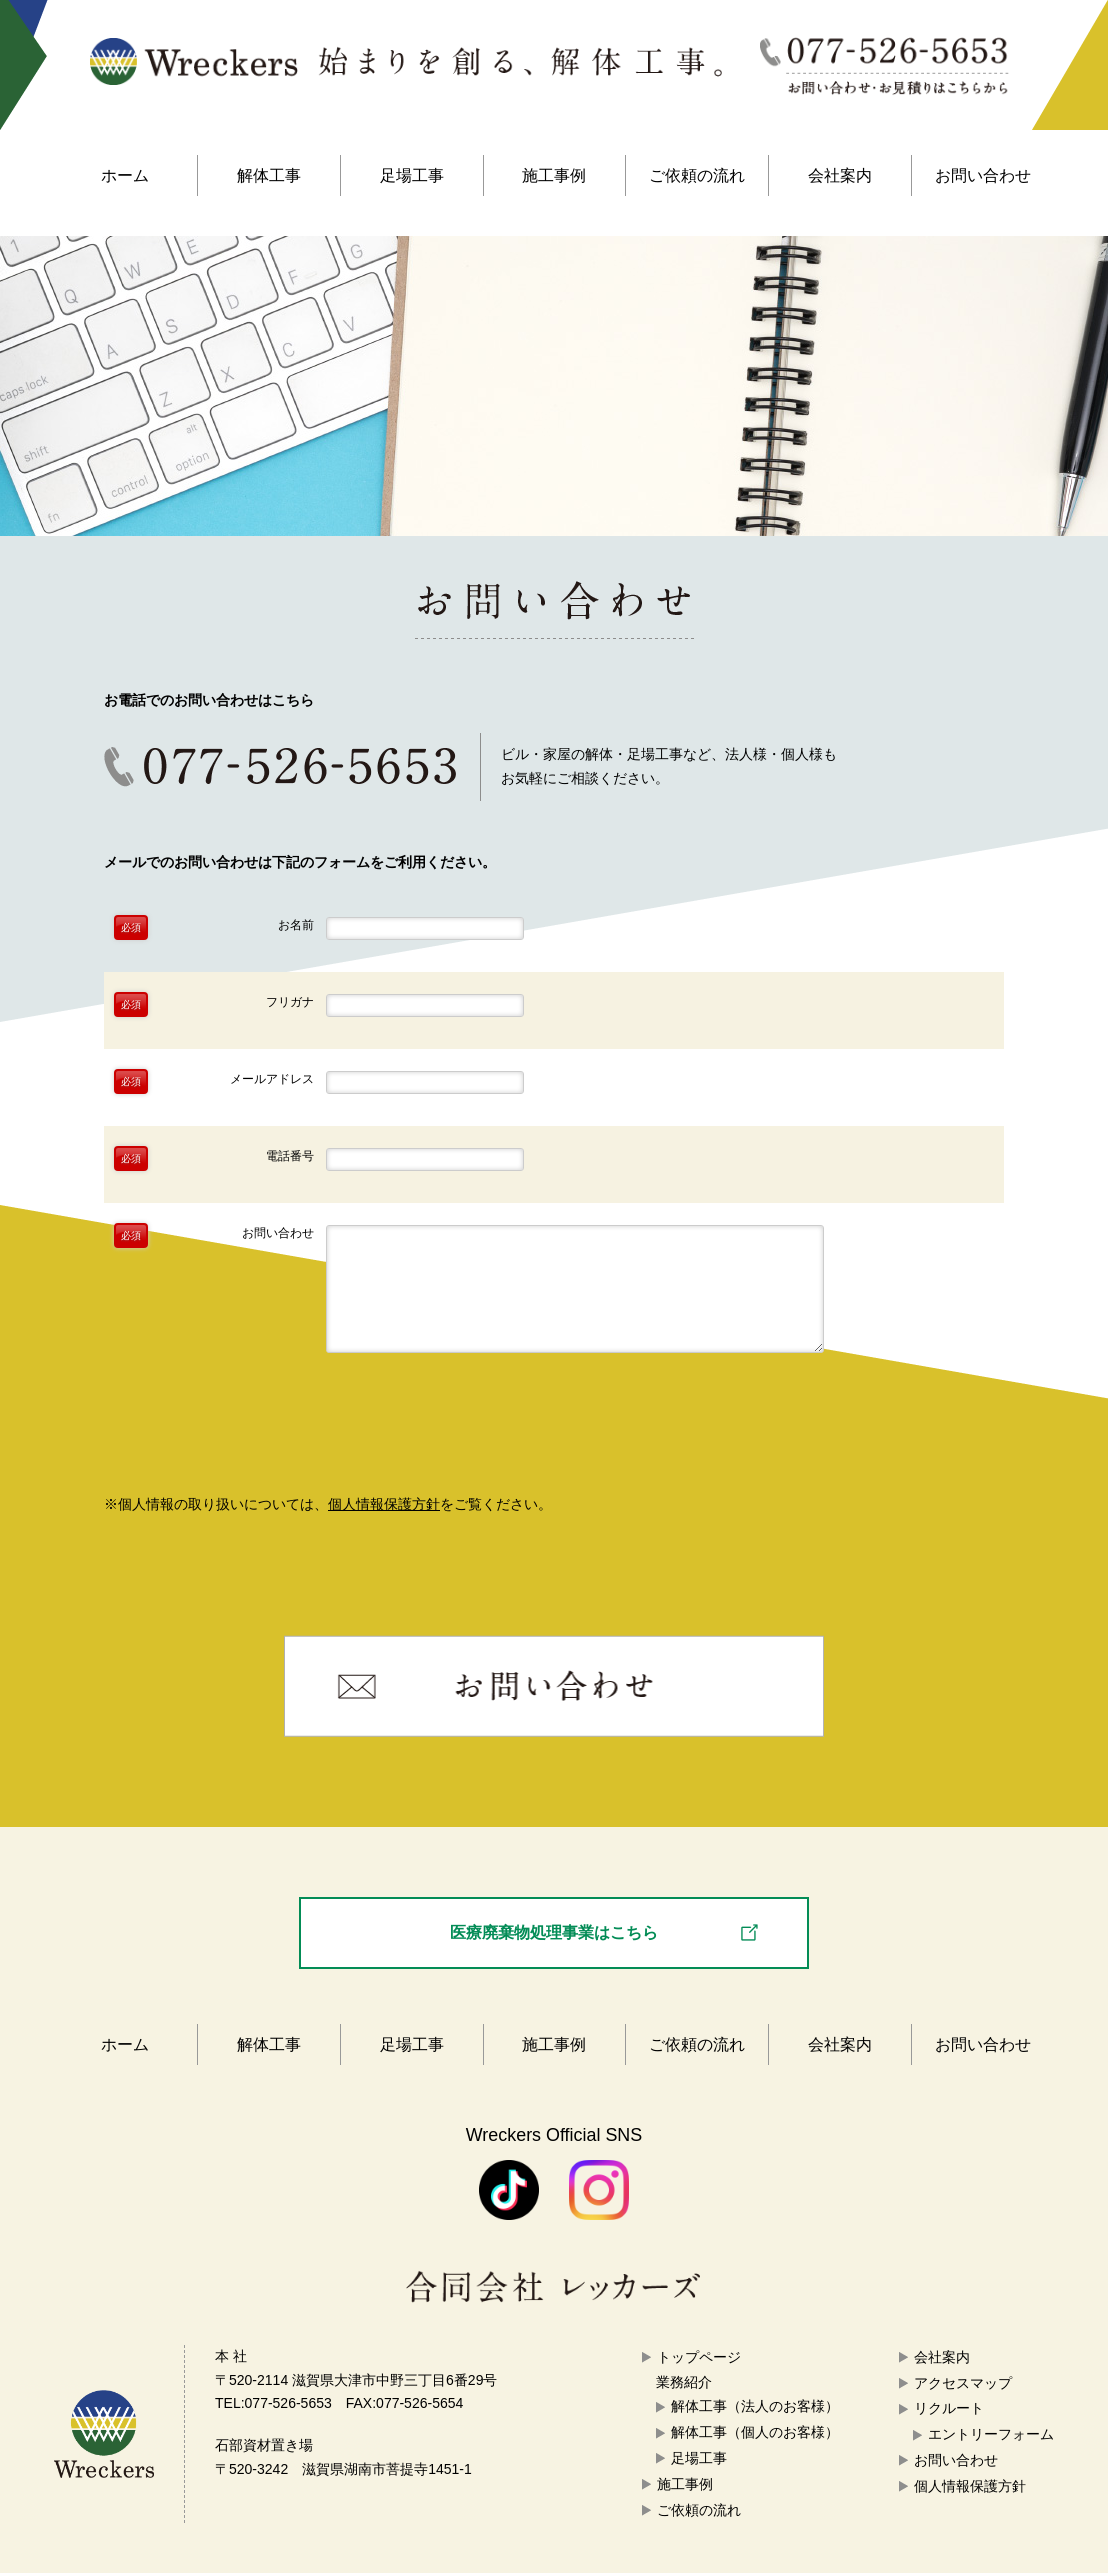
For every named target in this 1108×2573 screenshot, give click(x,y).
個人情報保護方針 (384, 1504)
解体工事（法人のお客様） (755, 2406)
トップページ (699, 2357)
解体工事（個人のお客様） (755, 2432)
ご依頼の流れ (697, 175)
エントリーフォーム (991, 2434)
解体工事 (269, 175)
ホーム (125, 175)
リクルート (949, 2408)
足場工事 (412, 175)
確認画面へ (554, 1434)
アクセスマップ (963, 2383)
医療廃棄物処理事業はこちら (554, 1932)
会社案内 (840, 175)
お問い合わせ (983, 175)
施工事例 (554, 175)
